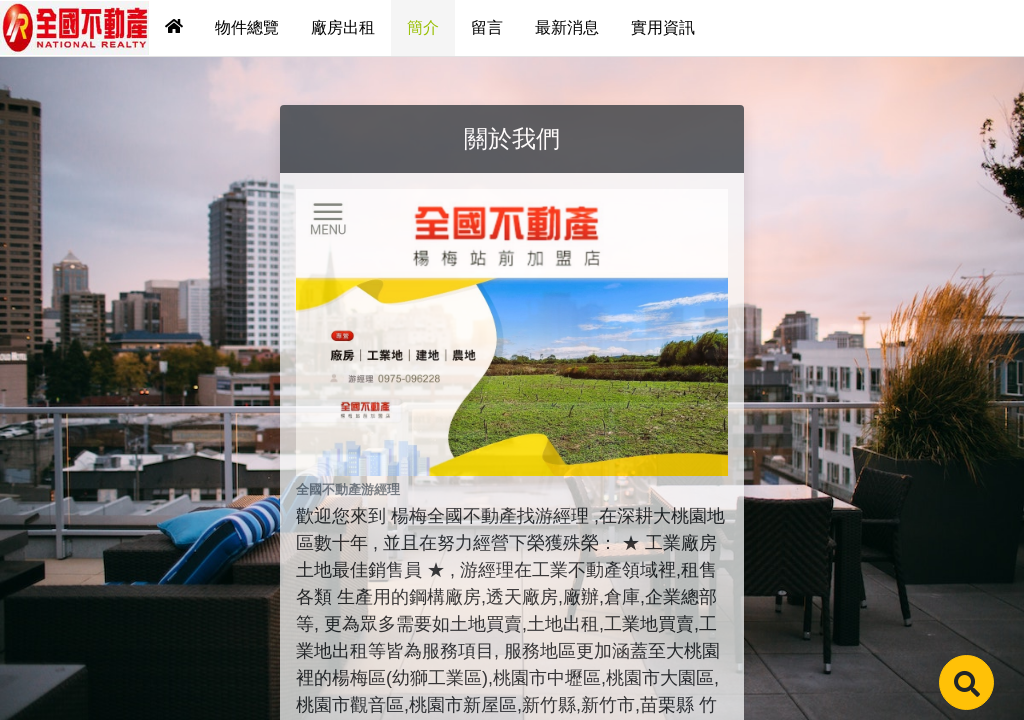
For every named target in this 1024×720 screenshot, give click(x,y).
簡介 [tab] (423, 27)
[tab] (174, 28)
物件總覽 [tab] (247, 27)
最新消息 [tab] (567, 27)
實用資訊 (663, 27)
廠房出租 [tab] (343, 27)
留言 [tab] (487, 27)
